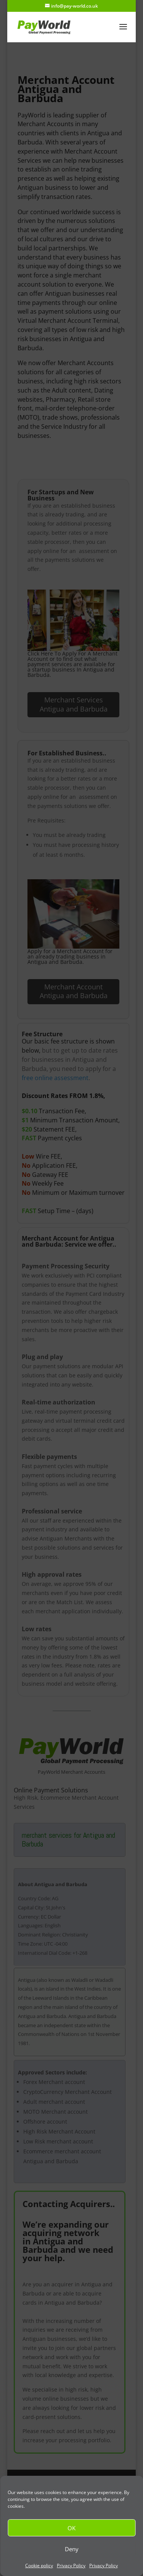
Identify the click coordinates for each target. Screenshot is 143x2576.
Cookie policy (39, 2565)
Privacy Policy (71, 2565)
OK (71, 2528)
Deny (72, 2549)
